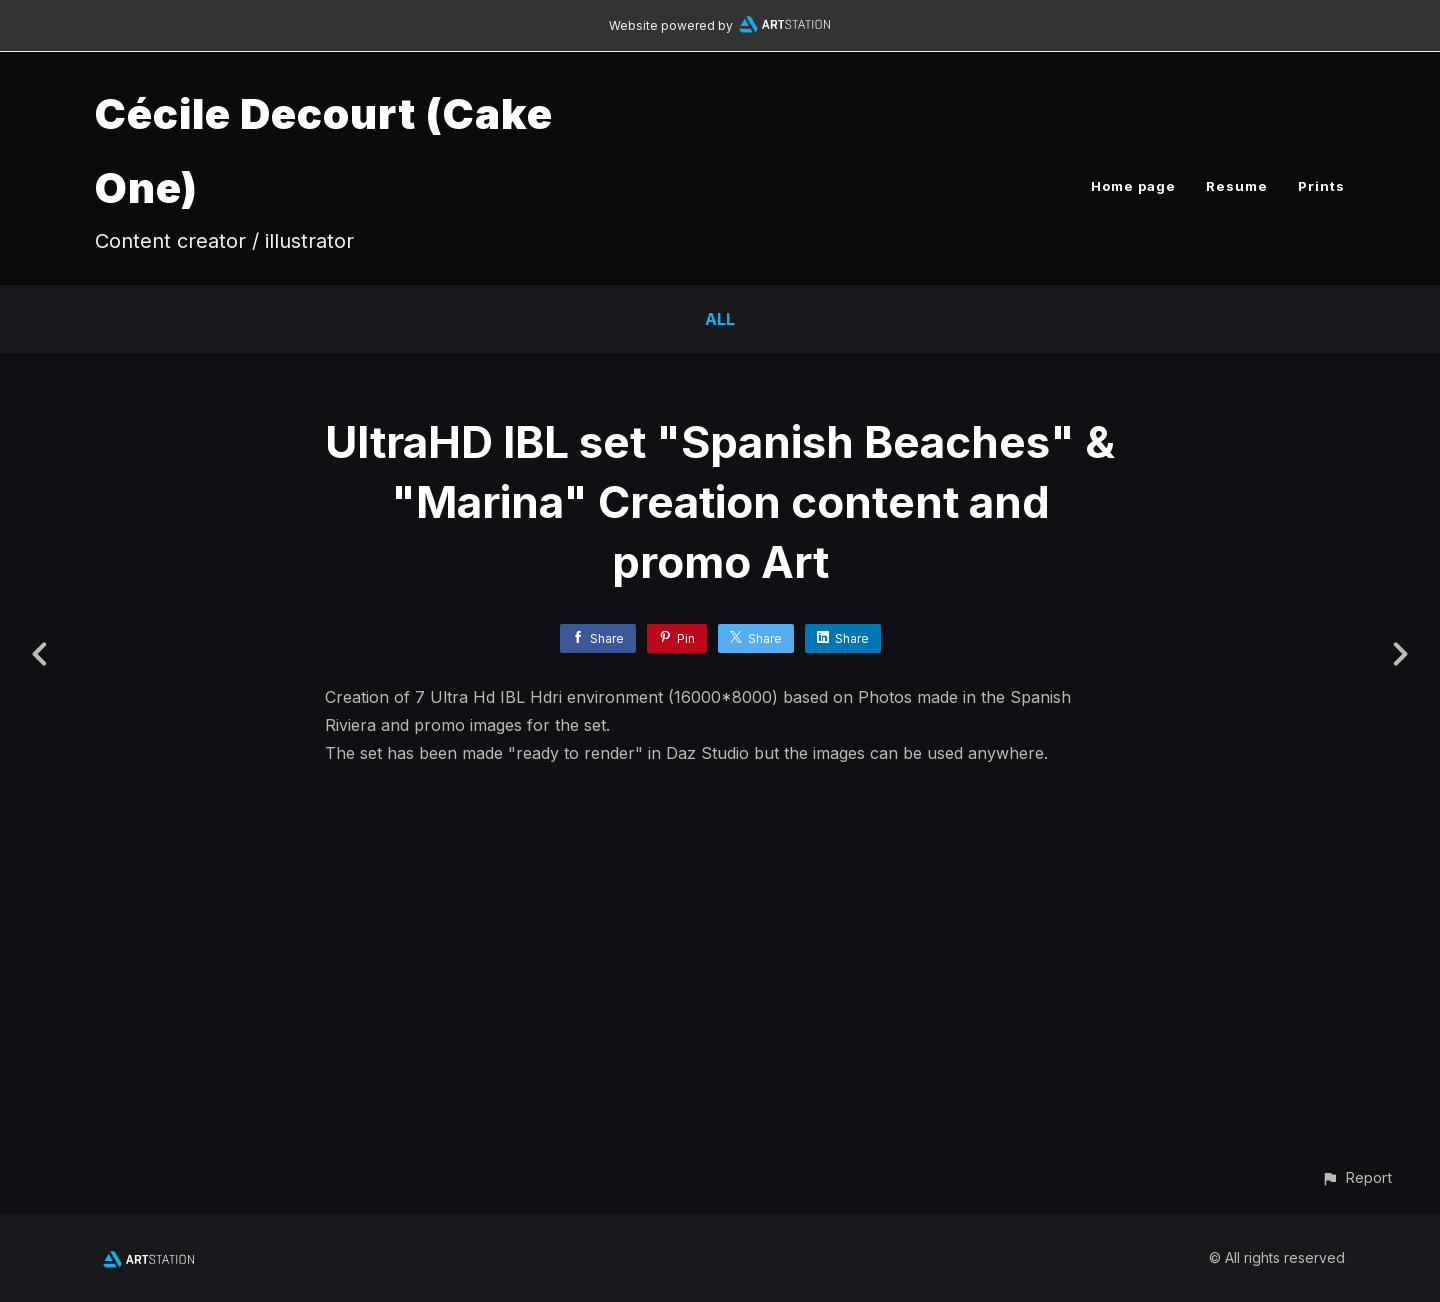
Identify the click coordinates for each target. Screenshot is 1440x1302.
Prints (1321, 186)
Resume (1237, 186)
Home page (1133, 186)
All (720, 319)
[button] (1356, 1177)
